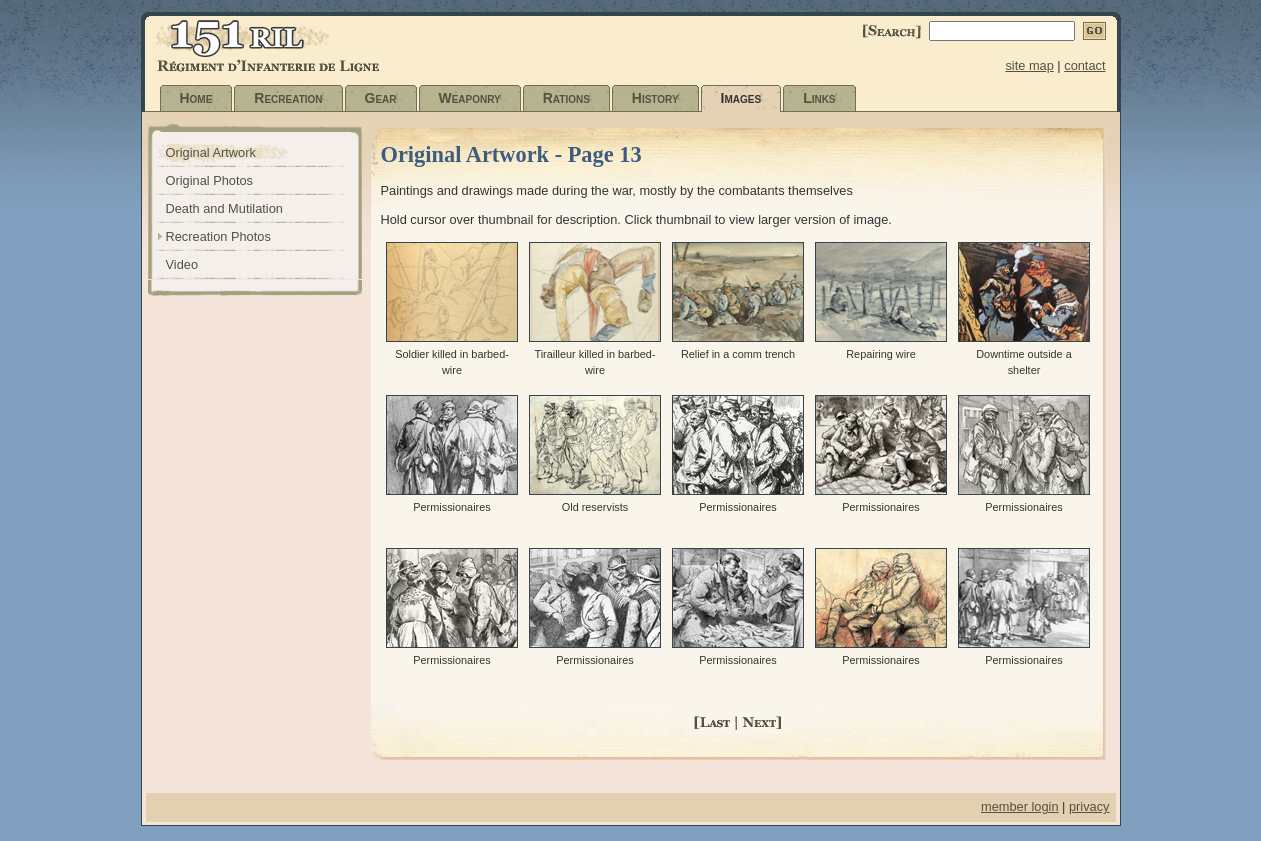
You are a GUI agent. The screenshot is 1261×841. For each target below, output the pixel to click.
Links (819, 98)
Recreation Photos (218, 236)
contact (1084, 65)
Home (196, 98)
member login (1020, 806)
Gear (381, 98)
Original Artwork (211, 152)
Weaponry (470, 98)
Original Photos (210, 180)
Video (182, 264)
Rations (566, 98)
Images (741, 98)
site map (1029, 65)
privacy (1089, 806)
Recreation (288, 98)
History (655, 98)
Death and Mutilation (224, 208)
